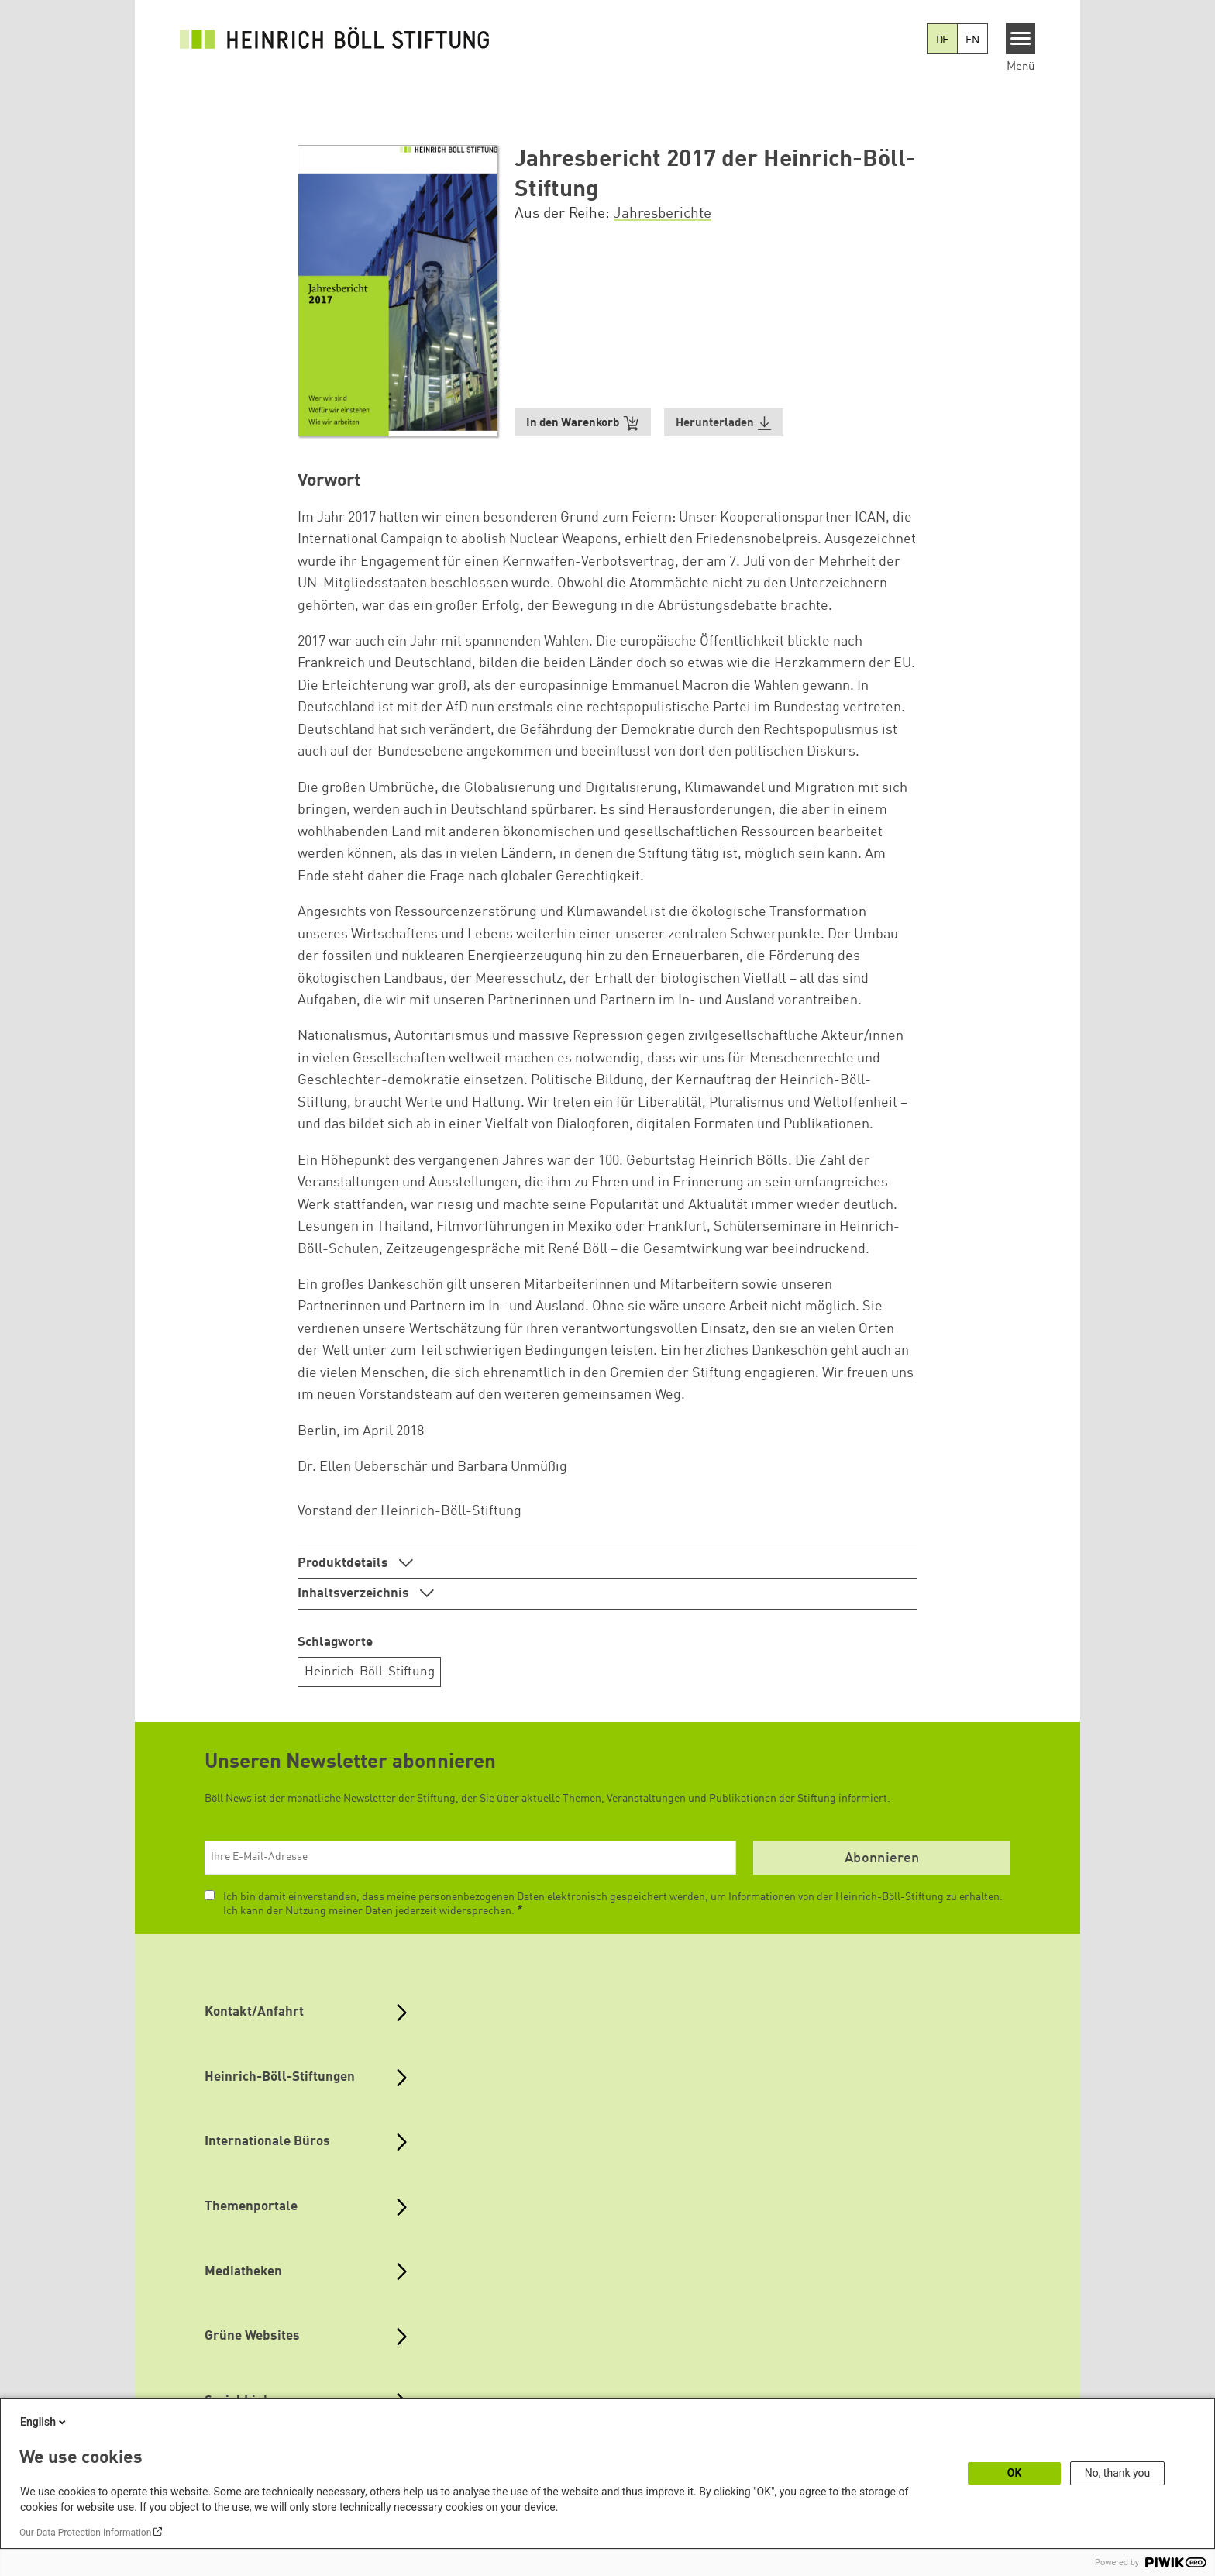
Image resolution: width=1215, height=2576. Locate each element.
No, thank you (1118, 2473)
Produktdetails (344, 1563)
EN (972, 40)
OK (1014, 2473)
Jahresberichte (662, 214)
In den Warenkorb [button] (582, 423)
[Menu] (1021, 38)
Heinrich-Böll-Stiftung (370, 1672)
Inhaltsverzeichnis (355, 1593)
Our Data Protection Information (85, 2532)
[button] (723, 422)
